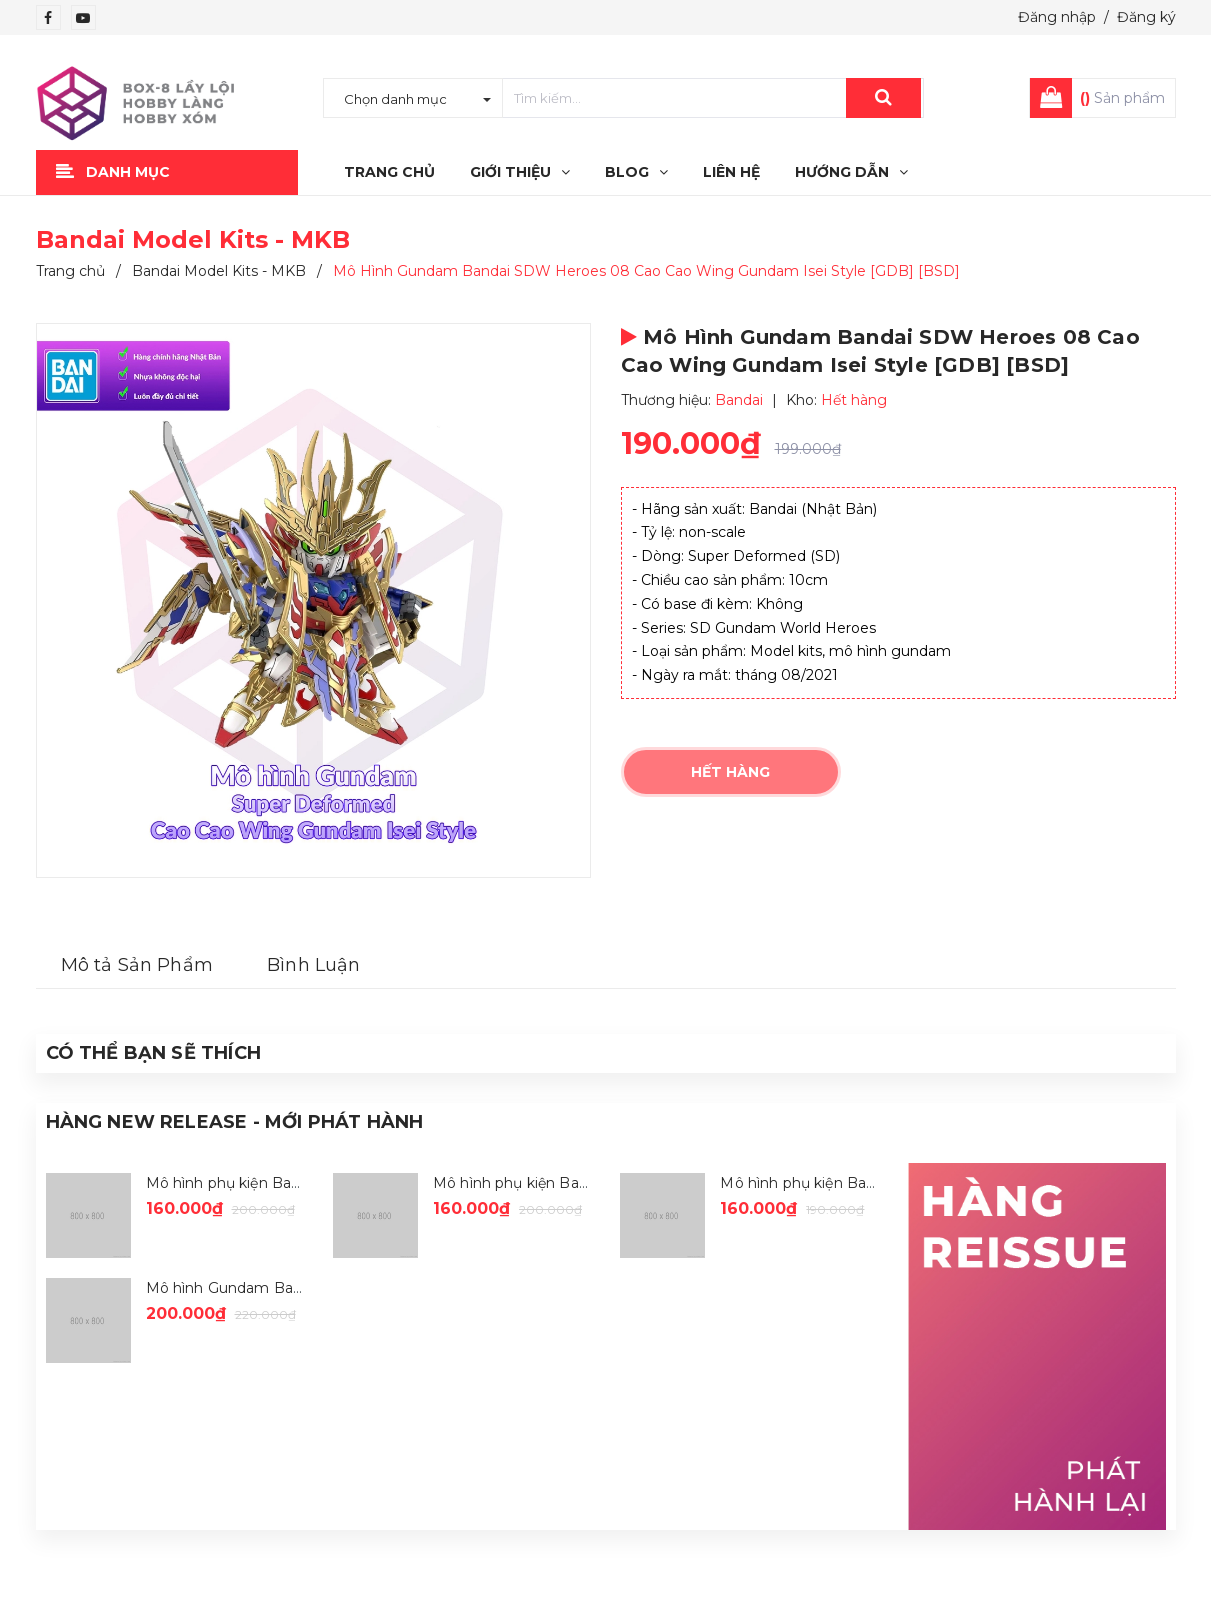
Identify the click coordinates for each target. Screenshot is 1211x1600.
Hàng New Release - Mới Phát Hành (235, 1122)
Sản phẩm (1122, 98)
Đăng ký (1146, 17)
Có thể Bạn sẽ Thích (153, 1053)
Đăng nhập (1057, 17)
